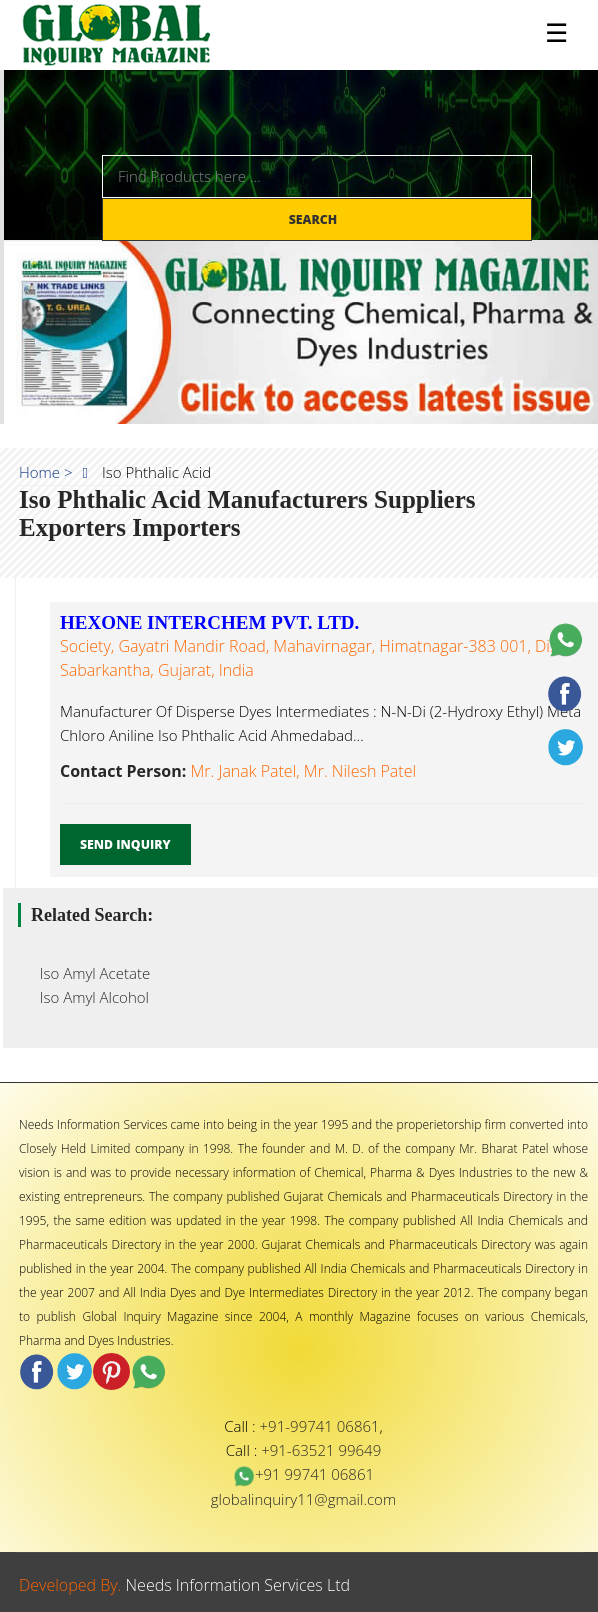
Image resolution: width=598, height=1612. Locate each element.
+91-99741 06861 (320, 1426)
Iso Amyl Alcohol (88, 997)
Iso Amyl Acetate (89, 973)
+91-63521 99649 (321, 1450)
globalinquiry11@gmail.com (303, 1499)
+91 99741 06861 (303, 1474)
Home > (46, 472)
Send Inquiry (125, 844)
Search (315, 219)
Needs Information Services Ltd (238, 1585)
